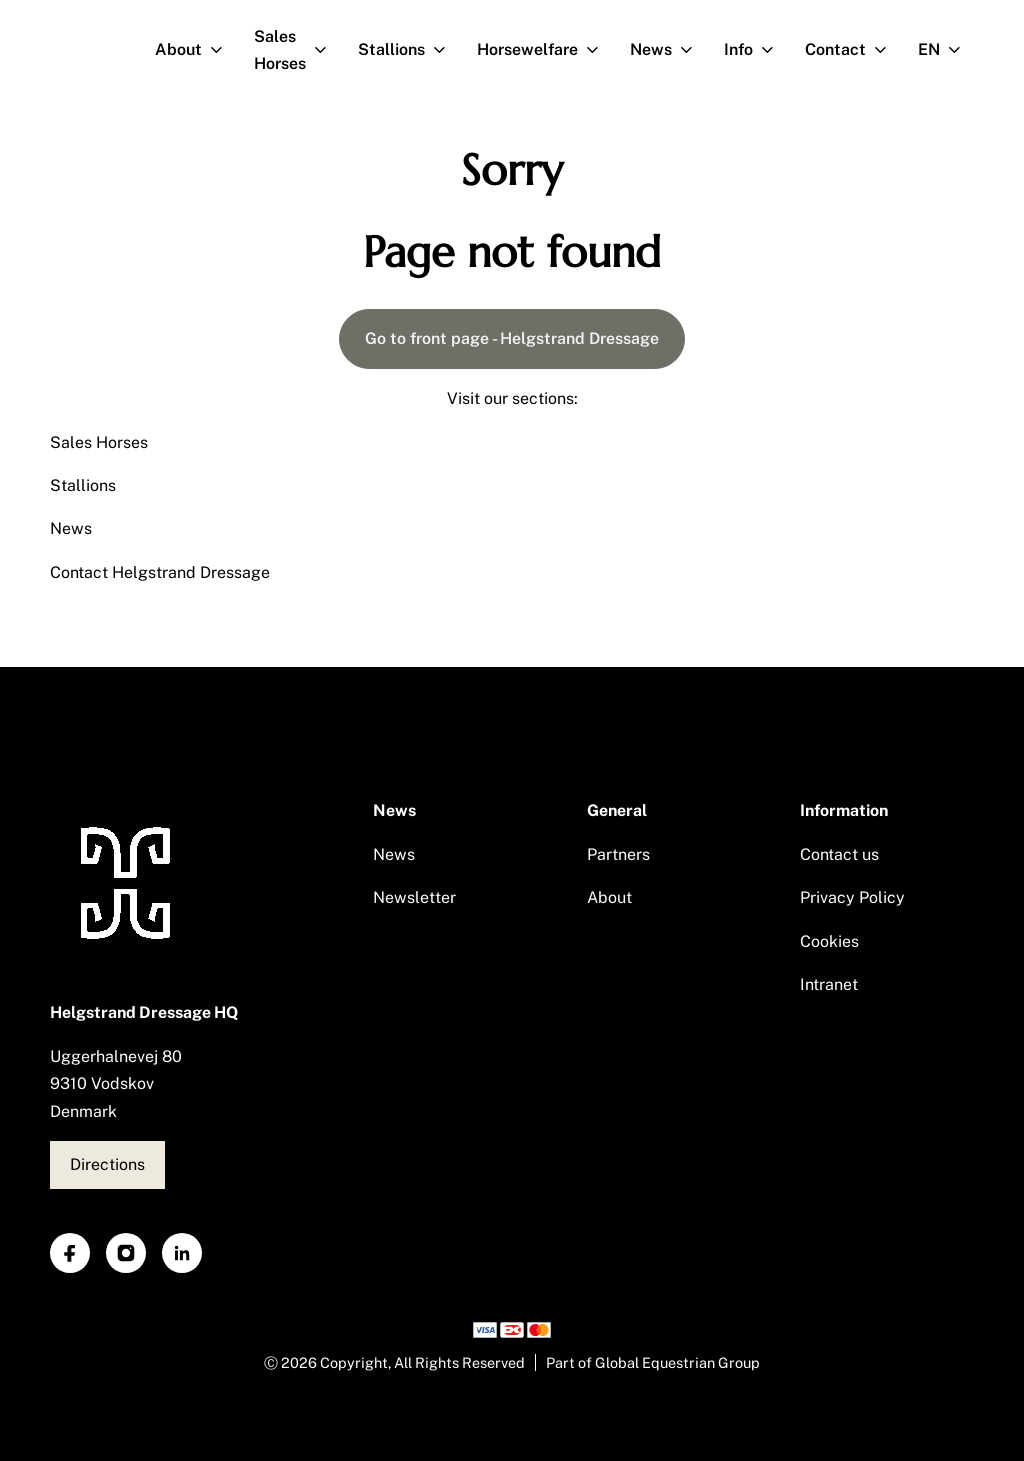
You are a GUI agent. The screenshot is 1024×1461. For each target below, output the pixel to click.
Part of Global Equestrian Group (653, 1362)
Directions (107, 1164)
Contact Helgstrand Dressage (160, 572)
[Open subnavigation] (220, 50)
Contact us (839, 854)
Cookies (829, 941)
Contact (854, 50)
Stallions (410, 50)
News (669, 50)
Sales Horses (298, 50)
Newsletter (414, 897)
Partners (618, 854)
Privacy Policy (852, 897)
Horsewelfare (546, 50)
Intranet (829, 984)
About (197, 50)
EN (947, 50)
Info (757, 50)
